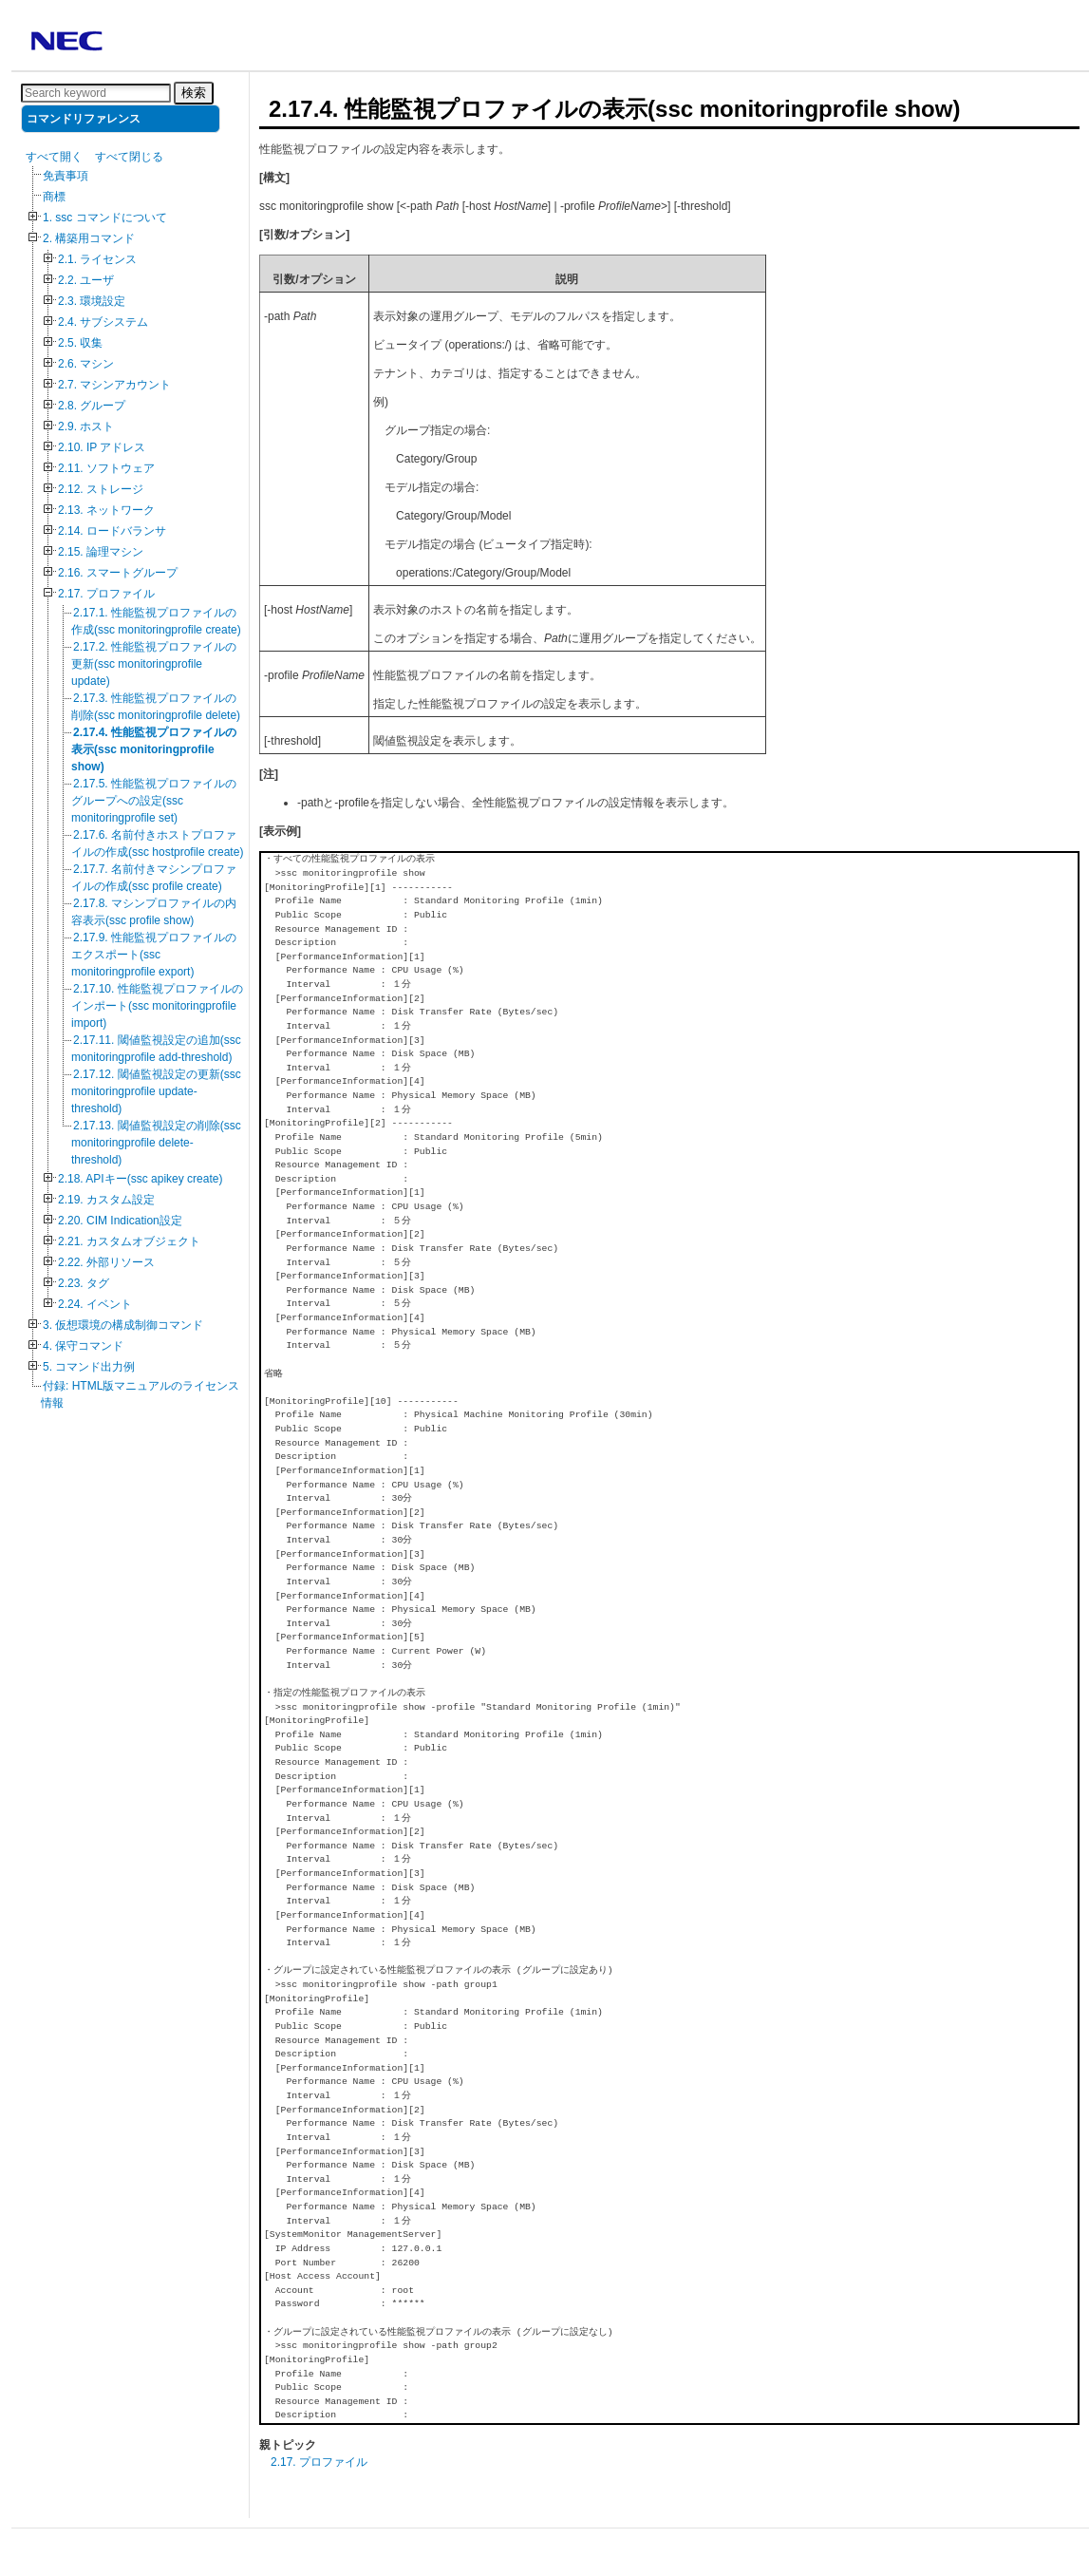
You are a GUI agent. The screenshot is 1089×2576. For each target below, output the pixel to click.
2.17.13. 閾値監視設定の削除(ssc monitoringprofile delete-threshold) (156, 1142)
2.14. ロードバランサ (112, 531)
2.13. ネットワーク (106, 510)
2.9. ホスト (86, 426)
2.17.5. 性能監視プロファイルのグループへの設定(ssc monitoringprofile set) (153, 800)
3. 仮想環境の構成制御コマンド (123, 1325)
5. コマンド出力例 (89, 1366)
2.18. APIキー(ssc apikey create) (140, 1178)
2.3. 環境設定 (91, 301)
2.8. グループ (91, 405)
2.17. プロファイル (106, 593)
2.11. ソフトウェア (106, 468)
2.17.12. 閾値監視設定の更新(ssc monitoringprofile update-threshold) (156, 1091)
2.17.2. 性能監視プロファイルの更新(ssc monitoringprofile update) (153, 664)
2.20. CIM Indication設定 (120, 1220)
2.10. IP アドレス (101, 447)
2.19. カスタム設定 (106, 1199)
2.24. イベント (95, 1304)
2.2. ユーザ (86, 280)
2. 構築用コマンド (89, 238)
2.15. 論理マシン (100, 552)
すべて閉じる (129, 156)
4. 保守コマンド (83, 1346)
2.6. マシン (86, 363)
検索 (193, 92)
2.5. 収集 (80, 343)
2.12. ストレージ (100, 489)
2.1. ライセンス (97, 259)
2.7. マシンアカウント (114, 384)
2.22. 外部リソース (106, 1262)
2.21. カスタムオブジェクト (129, 1241)
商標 (54, 196)
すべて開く (54, 156)
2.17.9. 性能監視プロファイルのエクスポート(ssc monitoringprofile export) (153, 954)
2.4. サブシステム (103, 322)
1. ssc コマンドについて (105, 217)
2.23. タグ (83, 1283)
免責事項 (65, 175)
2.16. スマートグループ (118, 572)
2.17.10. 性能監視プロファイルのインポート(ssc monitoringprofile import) (157, 1006)
